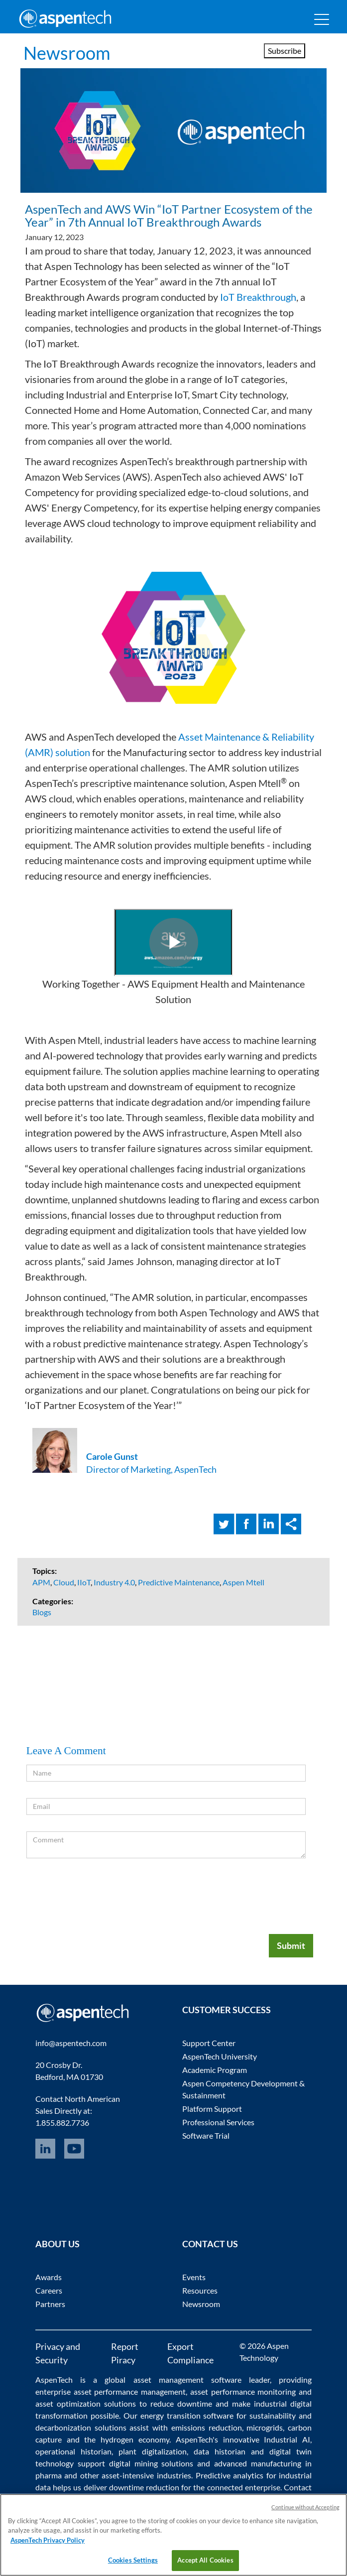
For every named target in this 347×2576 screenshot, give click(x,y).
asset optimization (68, 2403)
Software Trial (206, 2135)
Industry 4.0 (114, 1582)
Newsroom (67, 53)
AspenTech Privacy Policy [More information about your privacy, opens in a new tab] (47, 2540)
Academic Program (214, 2069)
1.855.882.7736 (62, 2122)
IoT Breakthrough (258, 297)
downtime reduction (144, 2487)
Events (194, 2277)
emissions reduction (206, 2427)
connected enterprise (243, 2487)
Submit (291, 1945)
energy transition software (187, 2415)
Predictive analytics (230, 2475)
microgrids (264, 2427)
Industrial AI (287, 2439)
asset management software (187, 2379)
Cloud (63, 1582)
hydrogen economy (135, 2439)
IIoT (84, 1582)
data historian (219, 2451)
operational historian (73, 2451)
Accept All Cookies (205, 2560)
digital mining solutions (151, 2463)
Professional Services (218, 2122)
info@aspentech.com (71, 2043)
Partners (50, 2304)
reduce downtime (181, 2403)
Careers (48, 2290)
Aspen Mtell (243, 1582)
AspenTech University (219, 2056)
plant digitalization (152, 2451)
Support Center (208, 2043)
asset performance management (130, 2391)
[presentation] (230, 1894)
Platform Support (212, 2108)
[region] (173, 2535)
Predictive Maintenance (179, 1582)
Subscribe (284, 50)
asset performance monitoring (243, 2391)
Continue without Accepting (305, 2507)
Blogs (41, 1612)
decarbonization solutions (80, 2427)
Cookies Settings (133, 2560)
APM (41, 1582)
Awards (48, 2277)
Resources (200, 2290)
